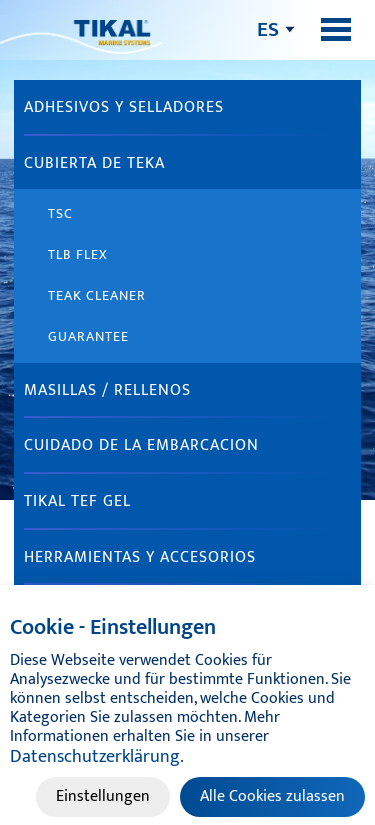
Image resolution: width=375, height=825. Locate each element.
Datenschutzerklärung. (97, 757)
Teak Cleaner (97, 295)
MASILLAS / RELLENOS (107, 390)
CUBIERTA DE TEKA (94, 163)
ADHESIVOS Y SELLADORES (124, 107)
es (268, 29)
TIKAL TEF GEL (77, 501)
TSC (60, 213)
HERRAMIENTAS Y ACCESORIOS (140, 557)
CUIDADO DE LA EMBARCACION (141, 445)
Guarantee (88, 336)
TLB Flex (78, 254)
